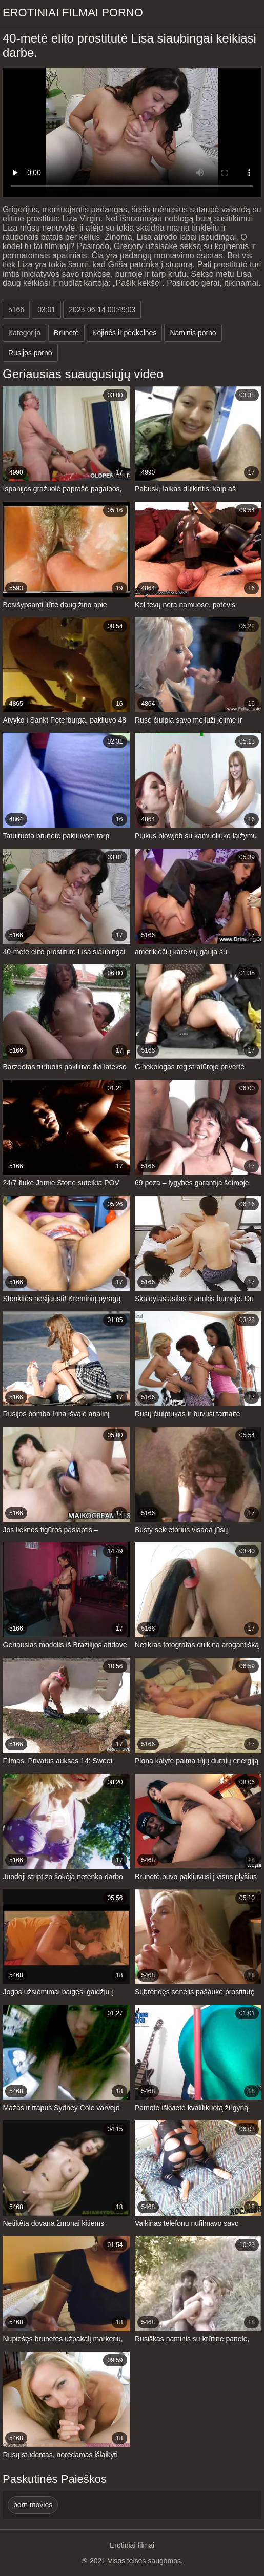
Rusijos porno (30, 352)
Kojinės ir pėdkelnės (124, 332)
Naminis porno (193, 332)
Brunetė (66, 332)
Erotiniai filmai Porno (73, 12)
